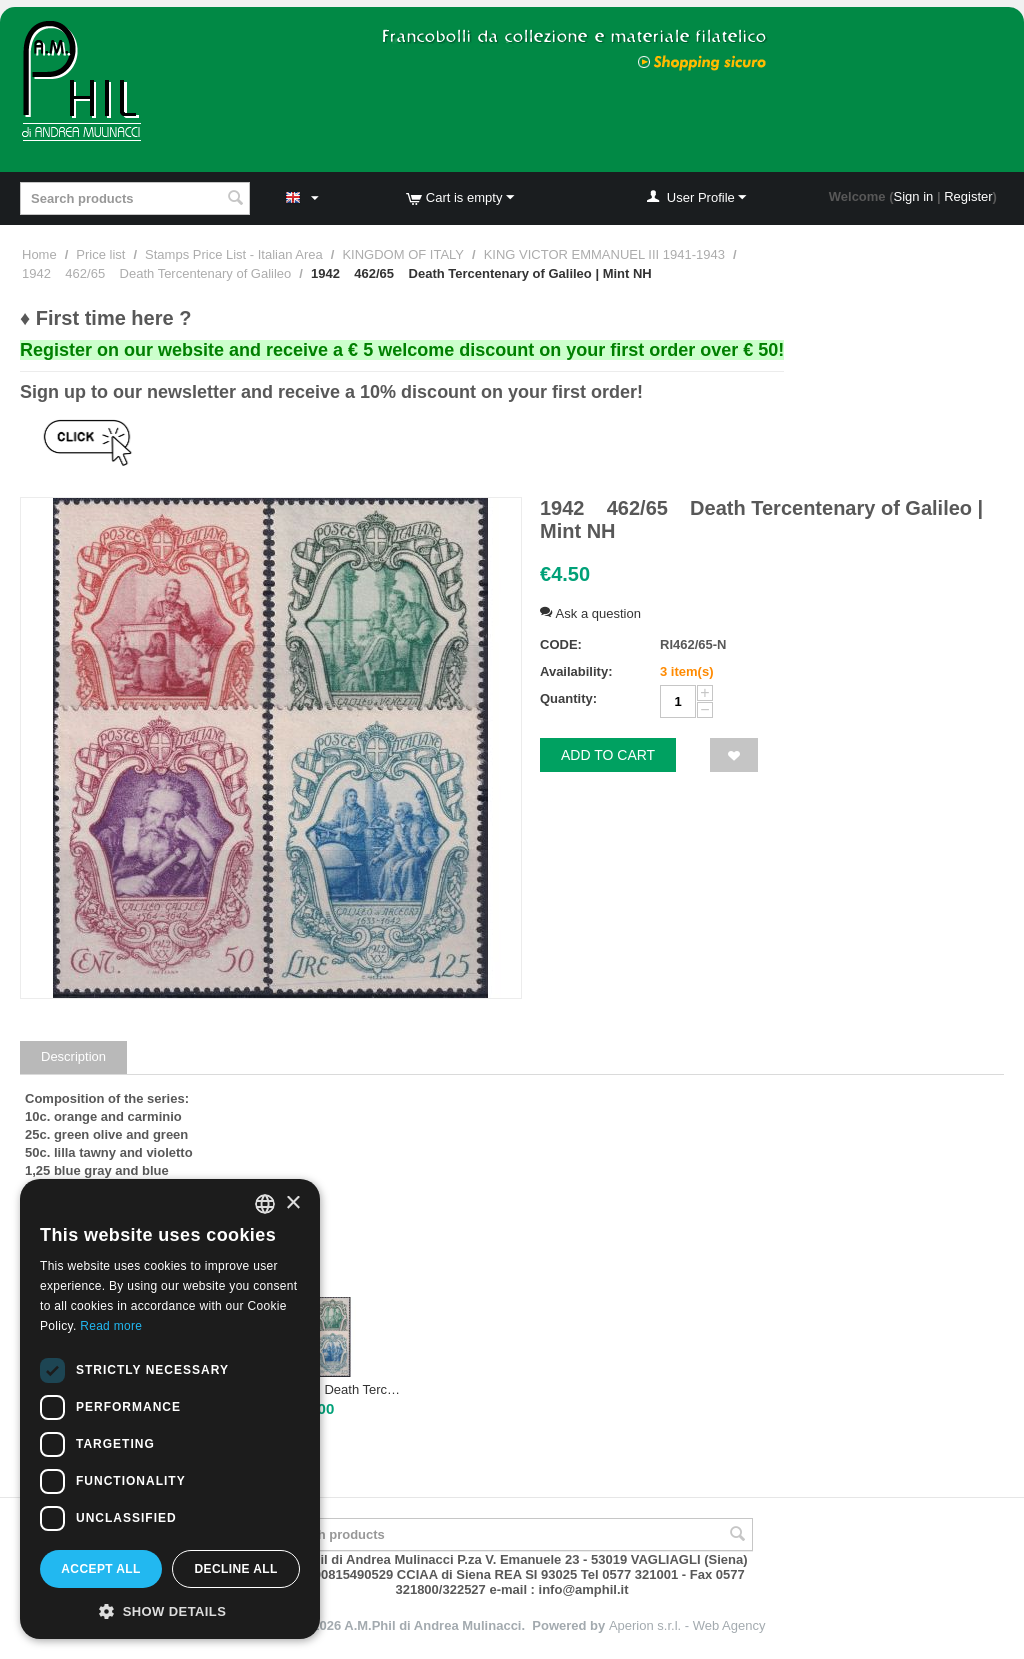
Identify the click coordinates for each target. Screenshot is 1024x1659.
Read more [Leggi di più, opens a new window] (111, 1326)
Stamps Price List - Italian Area (234, 254)
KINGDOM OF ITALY (403, 254)
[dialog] (170, 1409)
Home (39, 254)
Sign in (914, 196)
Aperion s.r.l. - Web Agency (687, 1625)
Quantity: (568, 698)
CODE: (561, 644)
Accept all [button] (101, 1569)
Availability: (576, 671)
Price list (100, 254)
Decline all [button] (235, 1569)
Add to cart (608, 755)
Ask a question (590, 613)
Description (73, 1056)
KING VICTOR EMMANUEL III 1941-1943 (604, 254)
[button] (170, 1610)
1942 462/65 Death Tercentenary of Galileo (156, 273)
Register (968, 196)
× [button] (292, 1203)
